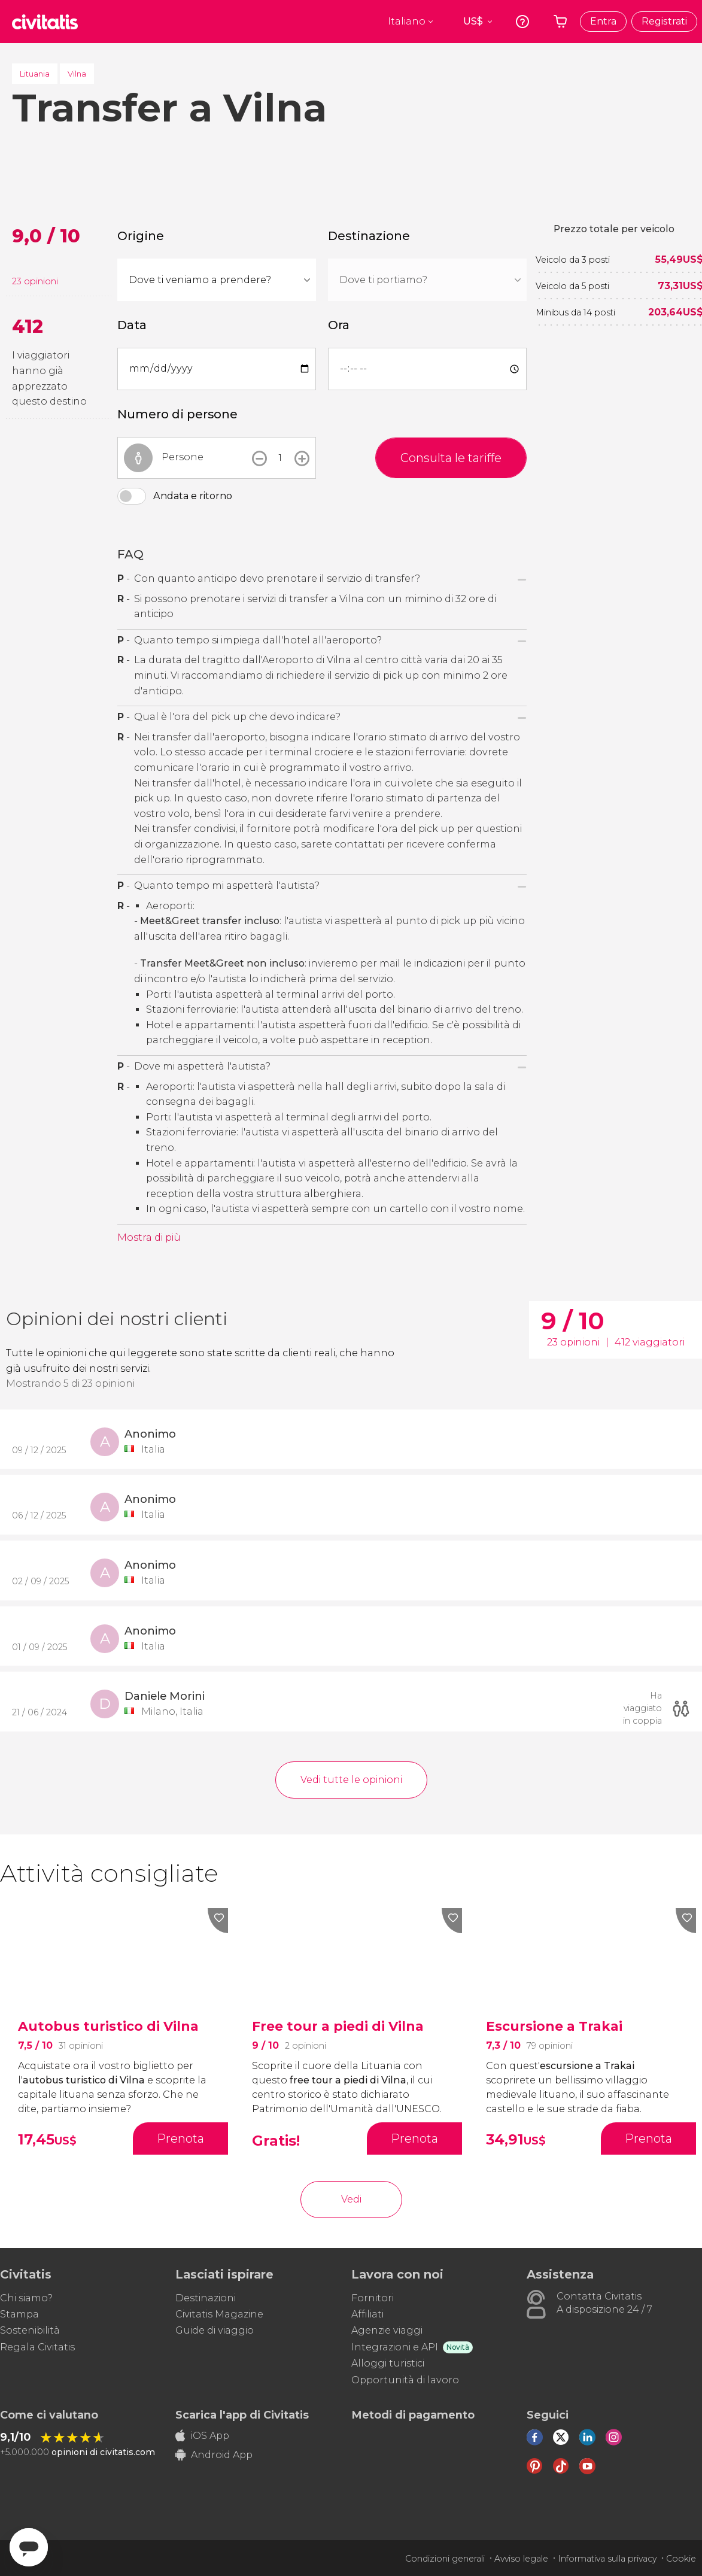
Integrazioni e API (394, 2347)
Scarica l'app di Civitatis (242, 2415)
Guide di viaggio (214, 2330)
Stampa (19, 2314)
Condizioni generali (445, 2558)
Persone (182, 457)
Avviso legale (521, 2558)
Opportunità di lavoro (405, 2380)
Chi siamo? (26, 2298)
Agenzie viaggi (387, 2330)
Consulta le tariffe (451, 458)
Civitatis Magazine (219, 2314)
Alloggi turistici (387, 2363)
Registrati (664, 21)
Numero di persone (177, 414)
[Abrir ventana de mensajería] (29, 2547)
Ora (339, 325)
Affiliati (367, 2314)
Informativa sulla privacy (607, 2558)
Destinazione (369, 236)
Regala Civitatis (37, 2347)
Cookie (681, 2558)
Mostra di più (149, 1237)
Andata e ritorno (192, 496)
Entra (603, 21)
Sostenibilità (30, 2330)
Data (132, 325)
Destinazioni (205, 2298)
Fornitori (372, 2298)
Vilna (77, 73)
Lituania (35, 73)
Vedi (351, 2199)
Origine (140, 236)
